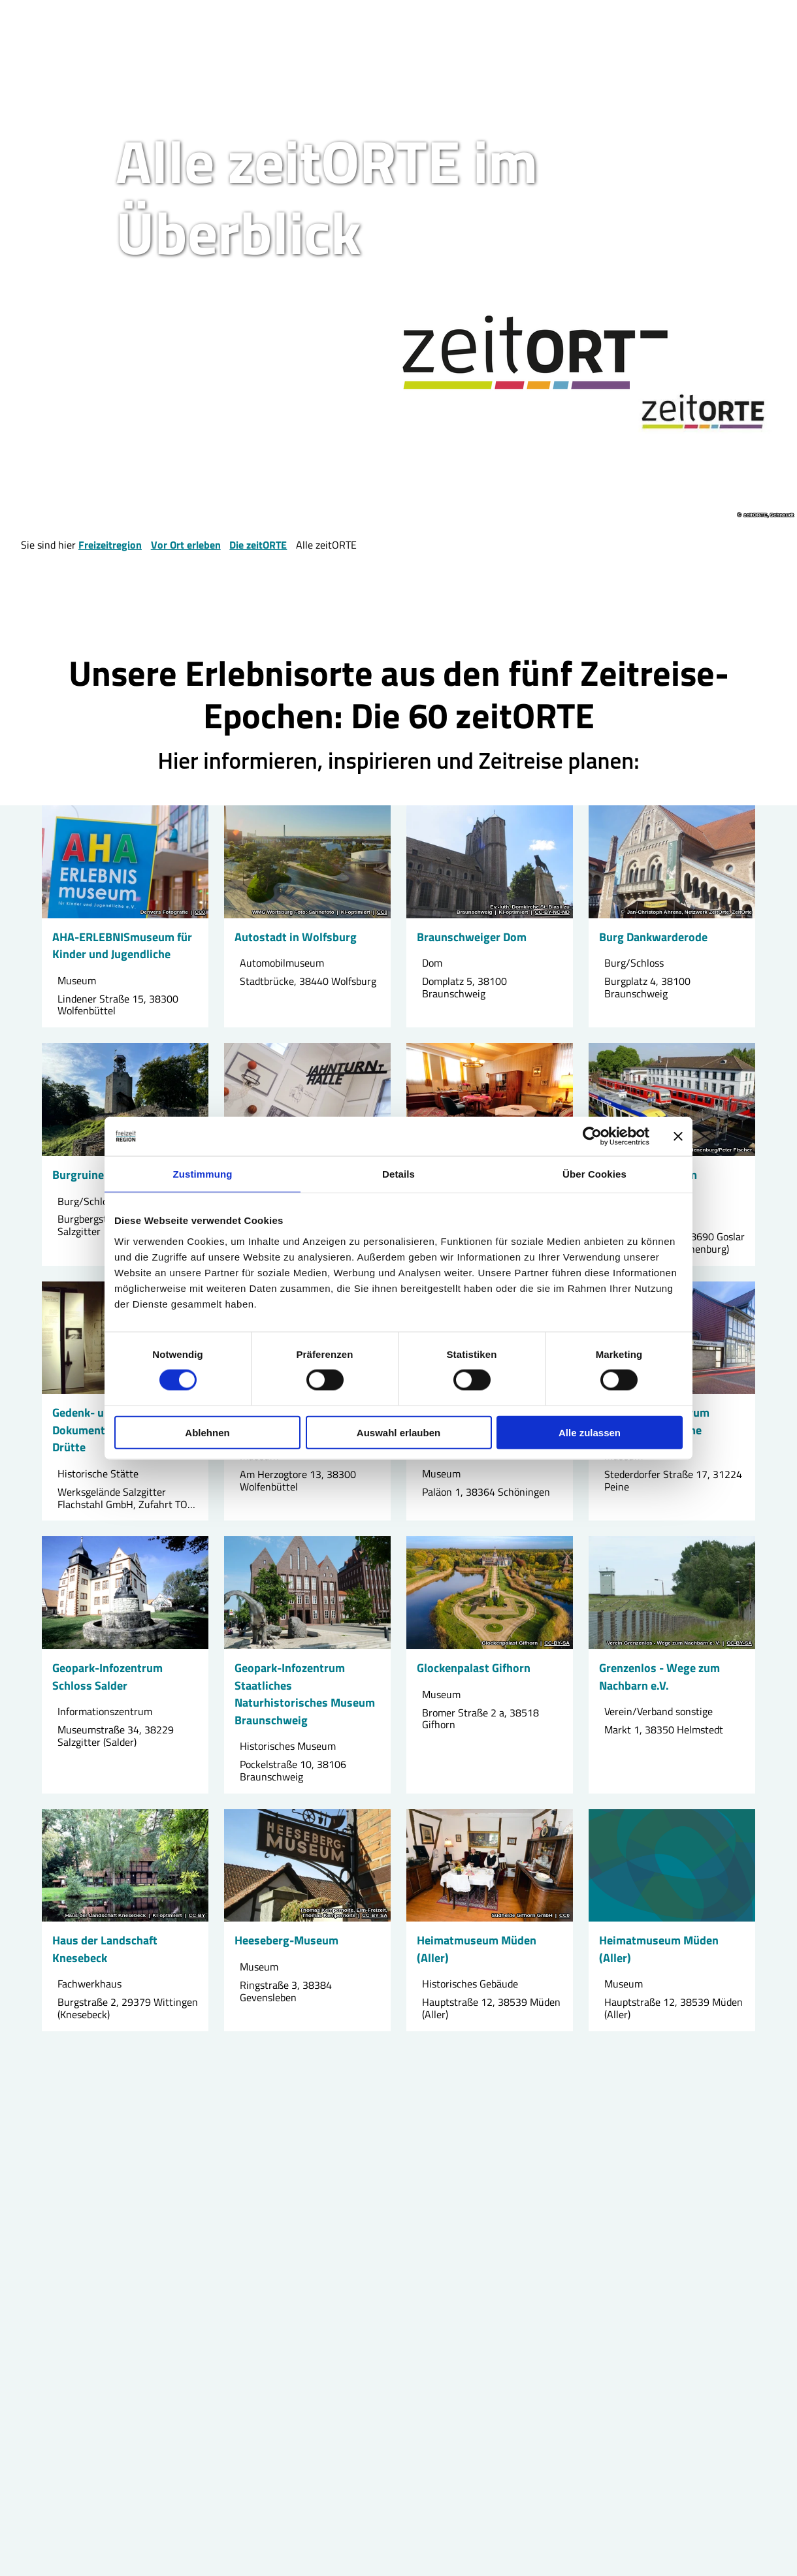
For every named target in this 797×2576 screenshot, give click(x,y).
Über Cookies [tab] (594, 1174)
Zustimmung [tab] (203, 1174)
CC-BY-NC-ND (552, 912)
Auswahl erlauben (398, 1432)
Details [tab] (398, 1174)
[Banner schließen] (678, 1136)
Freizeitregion (110, 545)
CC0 (200, 912)
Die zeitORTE (258, 545)
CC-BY (197, 1916)
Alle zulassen (590, 1432)
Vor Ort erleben (186, 545)
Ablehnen (207, 1432)
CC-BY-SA (557, 1644)
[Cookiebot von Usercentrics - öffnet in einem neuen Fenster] (592, 1136)
